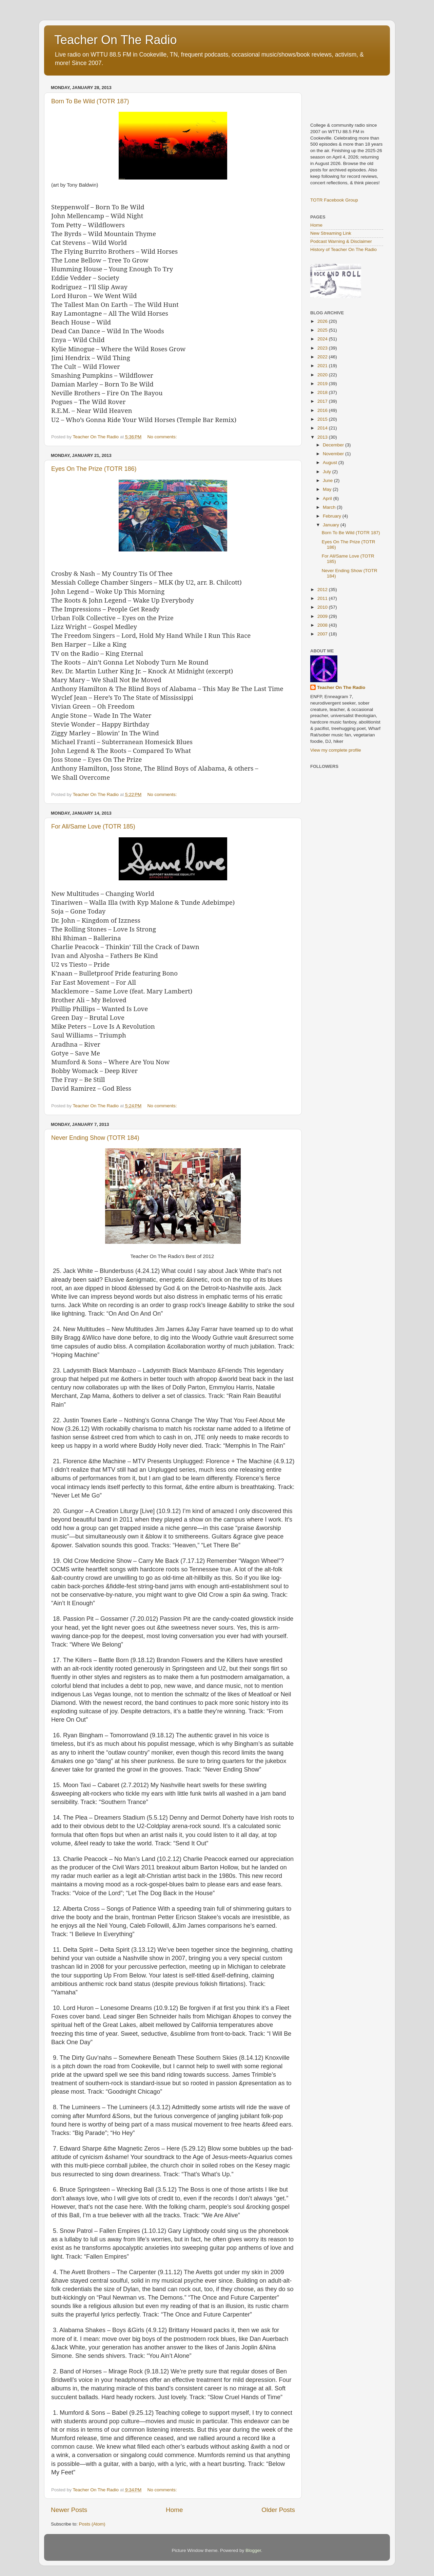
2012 (323, 589)
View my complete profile (335, 750)
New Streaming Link (330, 233)
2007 (323, 633)
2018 (323, 392)
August (330, 462)
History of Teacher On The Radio (343, 249)
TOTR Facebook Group (334, 200)
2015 (323, 419)
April (328, 498)
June (328, 480)
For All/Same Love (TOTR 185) (93, 826)
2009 (323, 616)
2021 (323, 365)
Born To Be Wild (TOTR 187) (90, 101)
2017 (323, 401)
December (334, 444)
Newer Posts (69, 2509)
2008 (323, 625)
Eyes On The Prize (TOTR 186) (93, 468)
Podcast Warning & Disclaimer (341, 241)
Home (174, 2509)
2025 (323, 330)
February (332, 516)
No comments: (162, 436)
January (331, 524)
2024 (323, 338)
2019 (323, 383)
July (327, 471)
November (334, 453)
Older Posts (278, 2509)
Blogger (253, 2550)
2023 (323, 348)
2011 (323, 598)
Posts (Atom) (92, 2524)
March (330, 507)
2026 (323, 321)
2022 (323, 356)
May (328, 489)
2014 (323, 428)
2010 (323, 607)
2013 (323, 437)
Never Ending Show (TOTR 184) (95, 1137)
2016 (323, 410)
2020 (323, 374)
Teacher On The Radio (115, 40)
